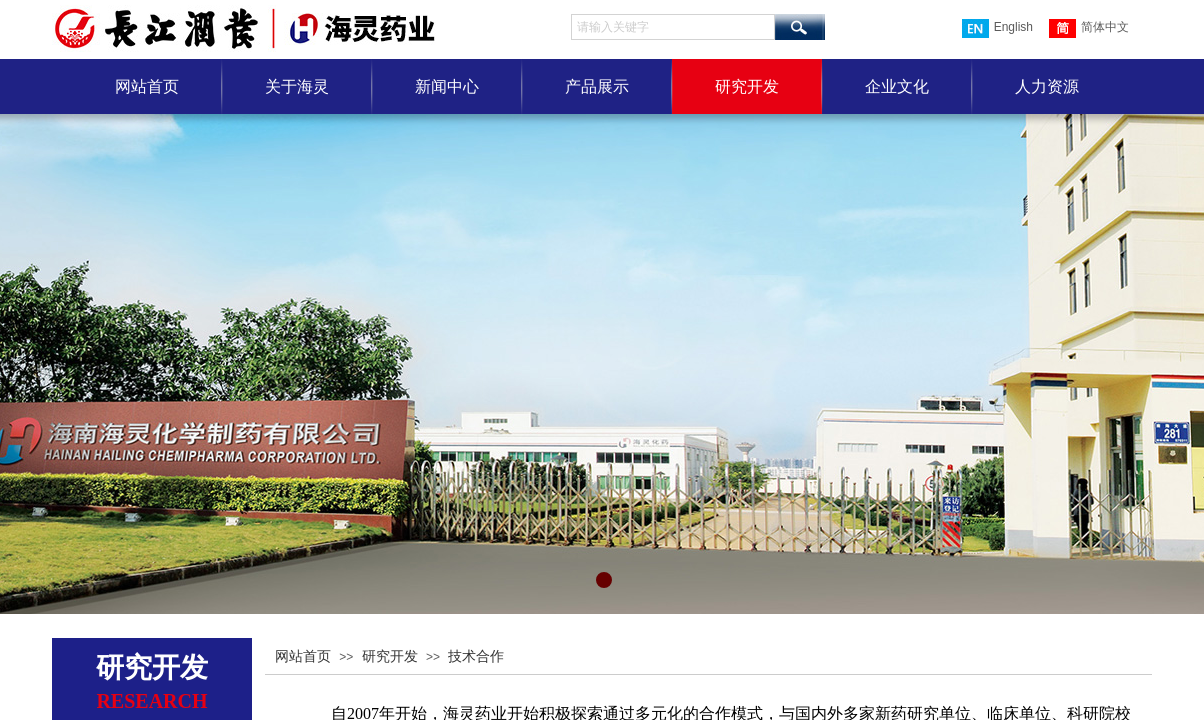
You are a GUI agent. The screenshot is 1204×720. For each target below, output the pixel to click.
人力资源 (1047, 86)
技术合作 (476, 656)
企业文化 (897, 86)
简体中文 (1089, 28)
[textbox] (673, 27)
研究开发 (747, 86)
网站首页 (147, 86)
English (997, 28)
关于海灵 (297, 86)
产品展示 (597, 86)
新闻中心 (447, 86)
